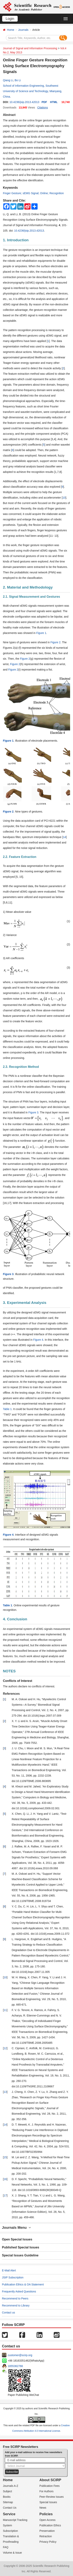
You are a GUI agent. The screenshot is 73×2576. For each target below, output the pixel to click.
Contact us (8, 2312)
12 (5, 2048)
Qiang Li (8, 80)
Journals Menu (16, 2228)
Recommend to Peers (15, 2298)
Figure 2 (55, 642)
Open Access (48, 2519)
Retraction (46, 2536)
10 (64, 497)
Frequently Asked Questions (19, 2291)
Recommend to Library (16, 2305)
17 (5, 2195)
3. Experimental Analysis (24, 1303)
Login (10, 19)
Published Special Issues (20, 2247)
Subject (7, 2491)
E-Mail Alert (9, 2270)
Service (9, 2514)
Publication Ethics (50, 2525)
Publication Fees (50, 2485)
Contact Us (9, 2507)
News (43, 2507)
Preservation (47, 2530)
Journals (23, 29)
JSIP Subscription (12, 2277)
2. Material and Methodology (28, 587)
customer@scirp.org (20, 2355)
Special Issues (48, 2502)
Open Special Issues (17, 2239)
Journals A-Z (10, 2485)
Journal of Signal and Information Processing (30, 48)
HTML (54, 102)
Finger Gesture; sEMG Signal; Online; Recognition (33, 193)
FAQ (5, 2547)
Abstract (9, 114)
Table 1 (7, 1409)
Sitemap (8, 2502)
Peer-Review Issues (52, 2496)
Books (7, 2496)
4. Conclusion (15, 1619)
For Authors (47, 2491)
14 (64, 837)
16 (5, 2179)
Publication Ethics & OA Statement (23, 2284)
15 (5, 2157)
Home (10, 29)
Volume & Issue (12, 2552)
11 (5, 2010)
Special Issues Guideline (20, 2255)
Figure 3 (33, 1112)
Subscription (10, 2530)
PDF (44, 102)
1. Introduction (16, 240)
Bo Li (18, 80)
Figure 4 (38, 1339)
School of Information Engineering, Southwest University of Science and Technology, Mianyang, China (32, 91)
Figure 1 (41, 633)
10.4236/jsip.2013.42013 (24, 102)
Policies (46, 2514)
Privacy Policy (48, 2541)
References (11, 1693)
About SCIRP (50, 2480)
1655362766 (15, 2366)
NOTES (9, 1671)
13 (5, 2091)
